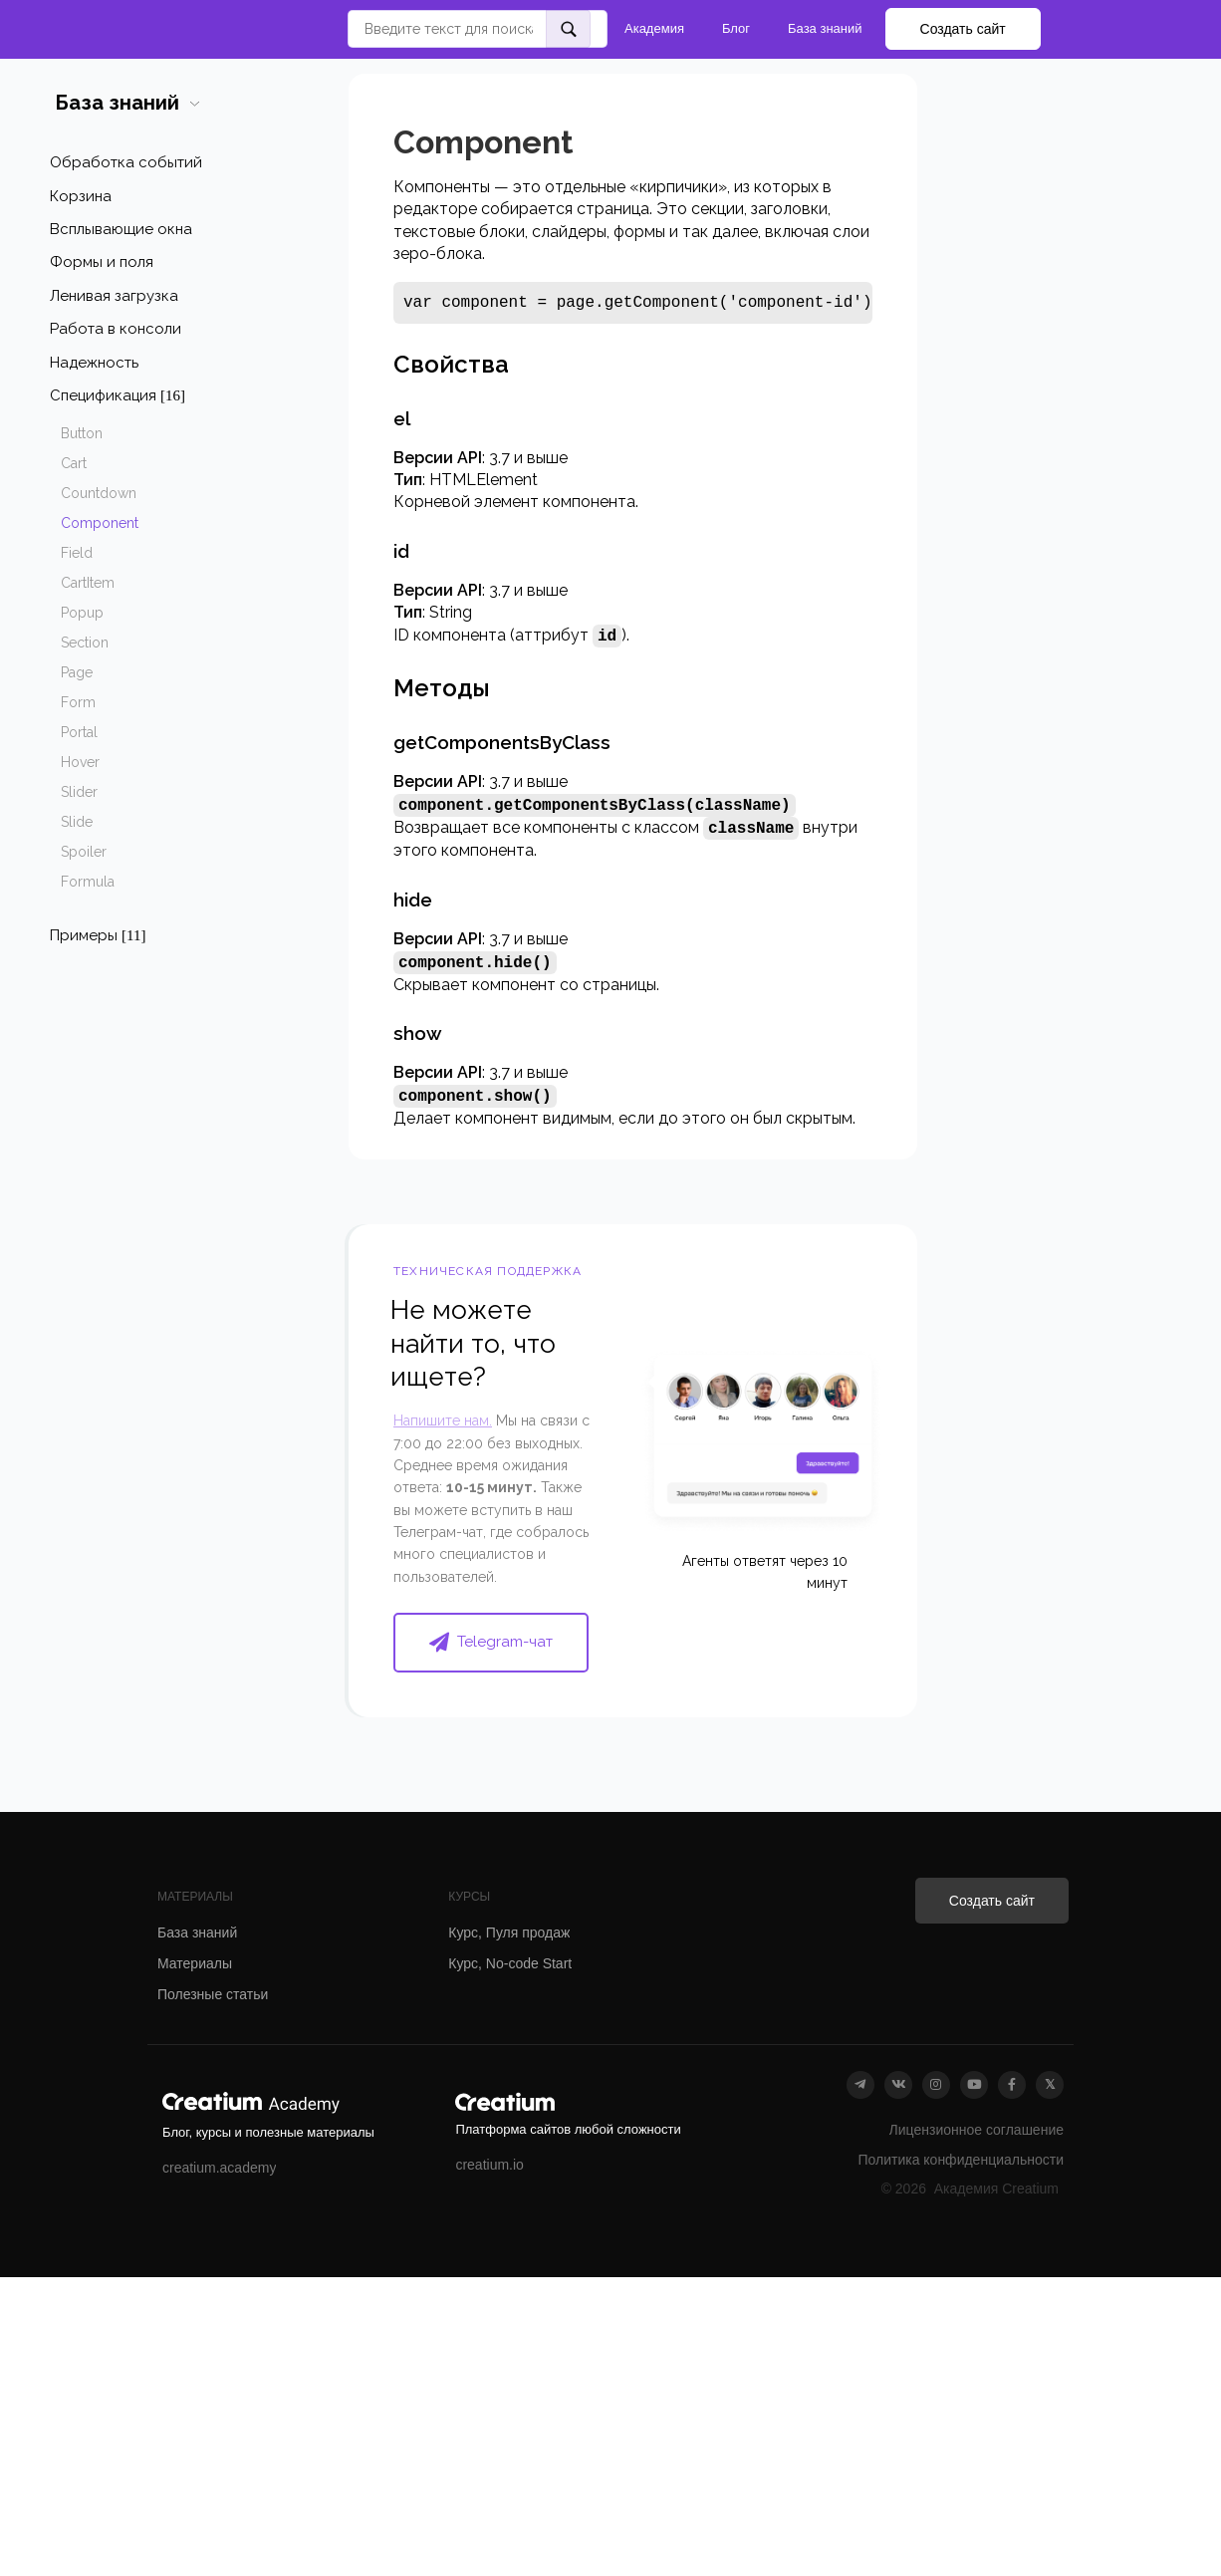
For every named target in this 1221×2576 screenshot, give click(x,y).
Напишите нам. (442, 1420)
